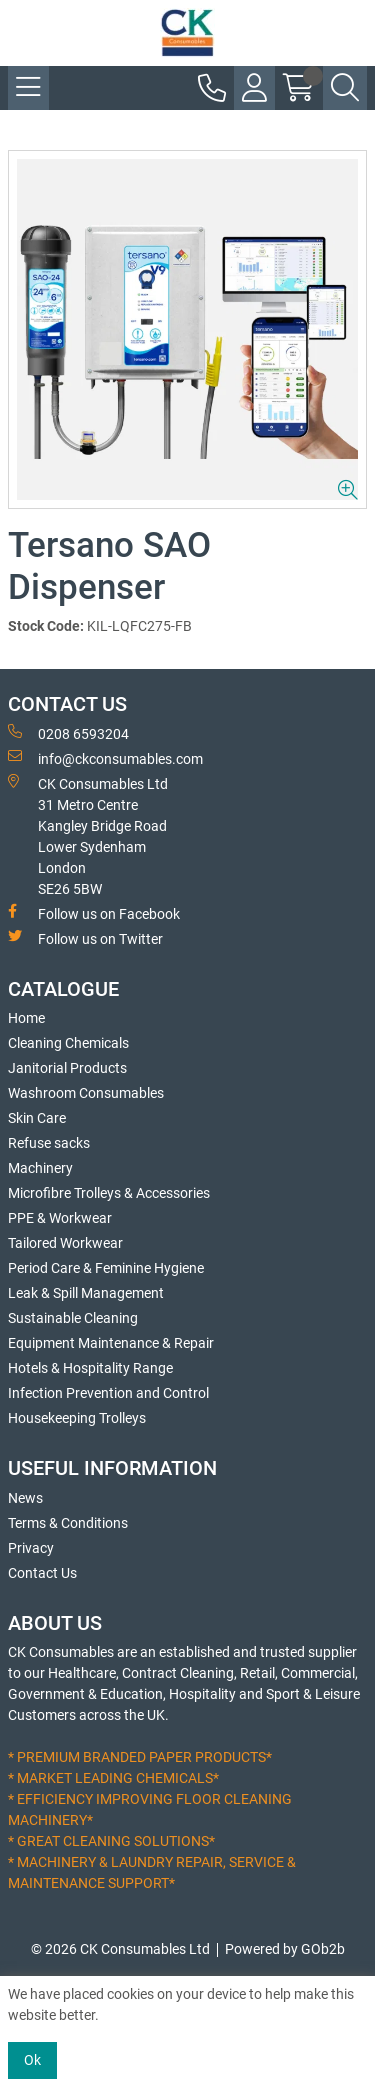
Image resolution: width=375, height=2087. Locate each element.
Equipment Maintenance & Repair (111, 1343)
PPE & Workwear (60, 1218)
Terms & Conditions (68, 1523)
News (25, 1498)
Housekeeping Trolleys (77, 1418)
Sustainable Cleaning (73, 1318)
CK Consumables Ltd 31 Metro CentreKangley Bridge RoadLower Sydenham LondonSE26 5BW (88, 835)
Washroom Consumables (86, 1093)
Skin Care (37, 1118)
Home (26, 1018)
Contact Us (42, 1573)
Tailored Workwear (65, 1243)
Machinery (40, 1168)
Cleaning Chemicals (68, 1043)
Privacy (31, 1548)
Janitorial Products (67, 1068)
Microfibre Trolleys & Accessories (109, 1193)
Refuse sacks (49, 1143)
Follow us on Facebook (94, 913)
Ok (32, 2060)
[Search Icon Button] (345, 88)
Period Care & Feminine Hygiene (106, 1268)
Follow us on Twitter (85, 938)
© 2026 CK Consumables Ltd (120, 1949)
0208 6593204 (68, 733)
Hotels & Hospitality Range (90, 1368)
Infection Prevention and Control (108, 1393)
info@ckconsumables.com (105, 758)
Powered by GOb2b (285, 1949)
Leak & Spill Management (86, 1293)
